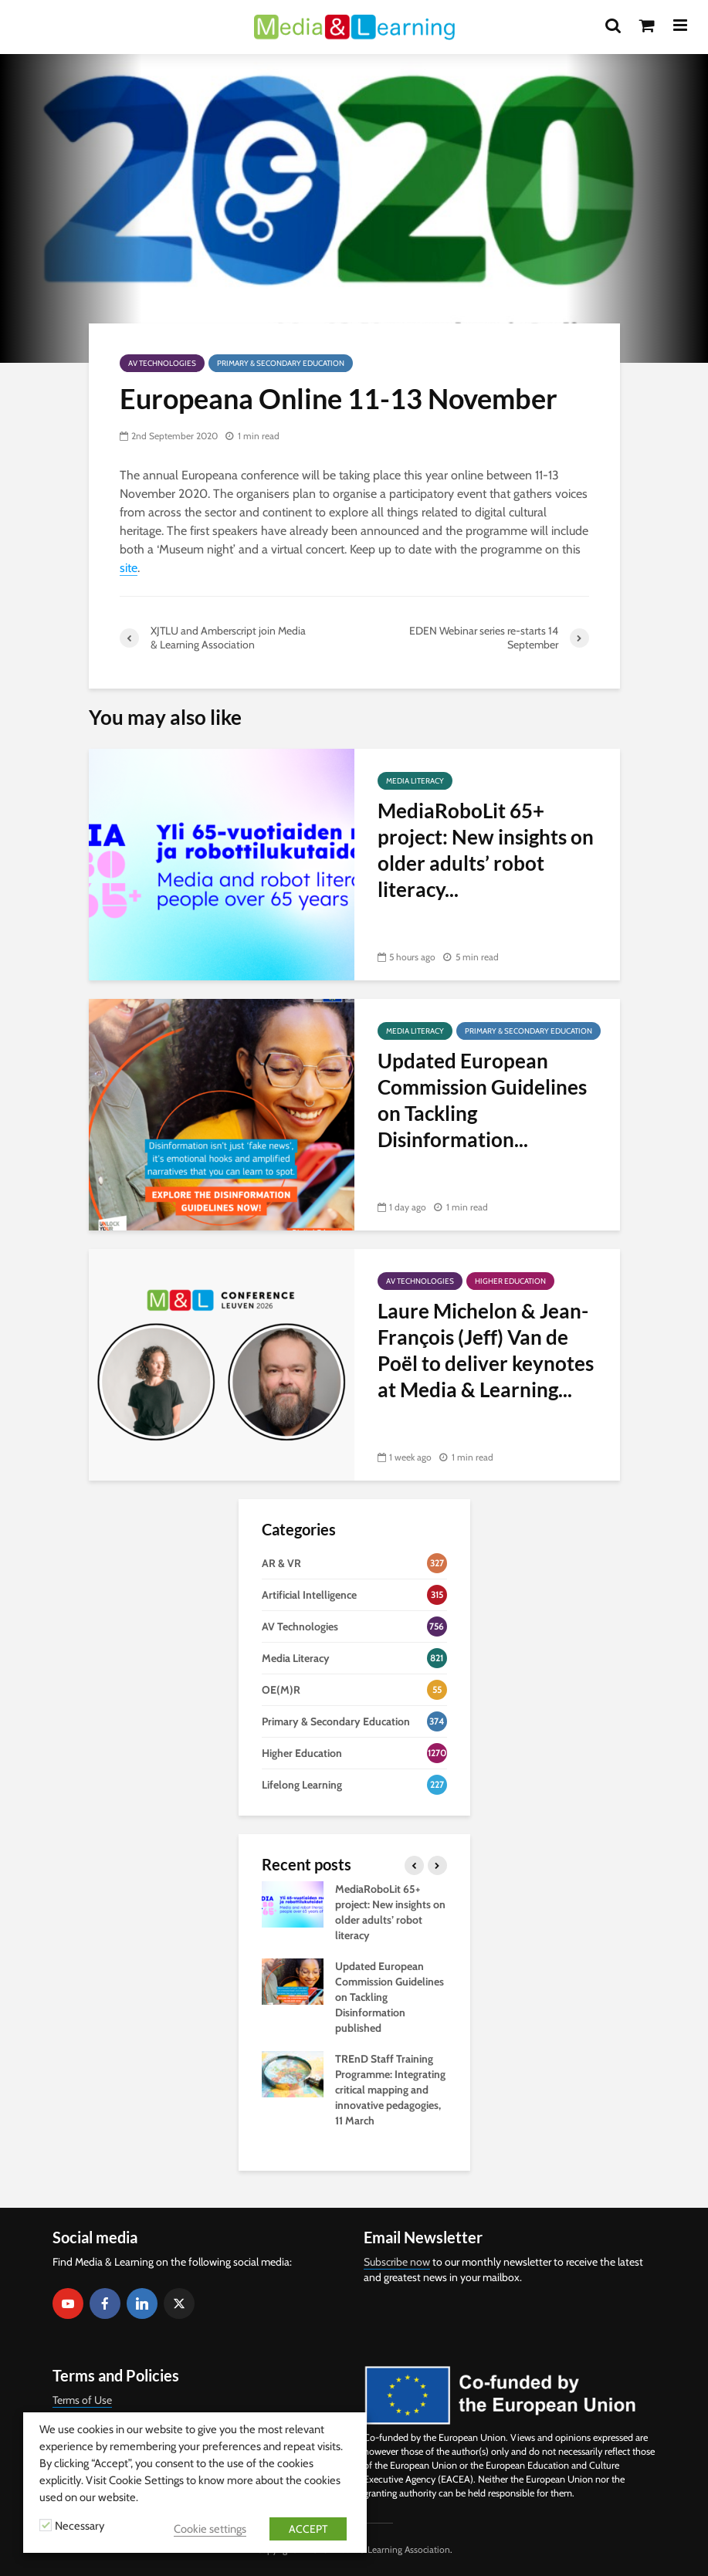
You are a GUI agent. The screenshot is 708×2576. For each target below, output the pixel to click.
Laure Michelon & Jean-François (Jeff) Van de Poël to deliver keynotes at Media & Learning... (486, 1350)
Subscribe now (397, 2262)
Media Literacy (415, 781)
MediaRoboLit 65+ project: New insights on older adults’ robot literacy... (486, 850)
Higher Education (510, 1281)
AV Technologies (162, 363)
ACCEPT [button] (308, 2529)
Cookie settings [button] (210, 2529)
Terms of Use (82, 2400)
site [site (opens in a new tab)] (128, 567)
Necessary (79, 2526)
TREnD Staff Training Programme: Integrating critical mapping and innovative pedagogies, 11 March (390, 2089)
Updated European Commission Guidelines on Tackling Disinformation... (482, 1100)
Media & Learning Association (391, 2549)
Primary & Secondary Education (280, 363)
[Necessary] (45, 2525)
